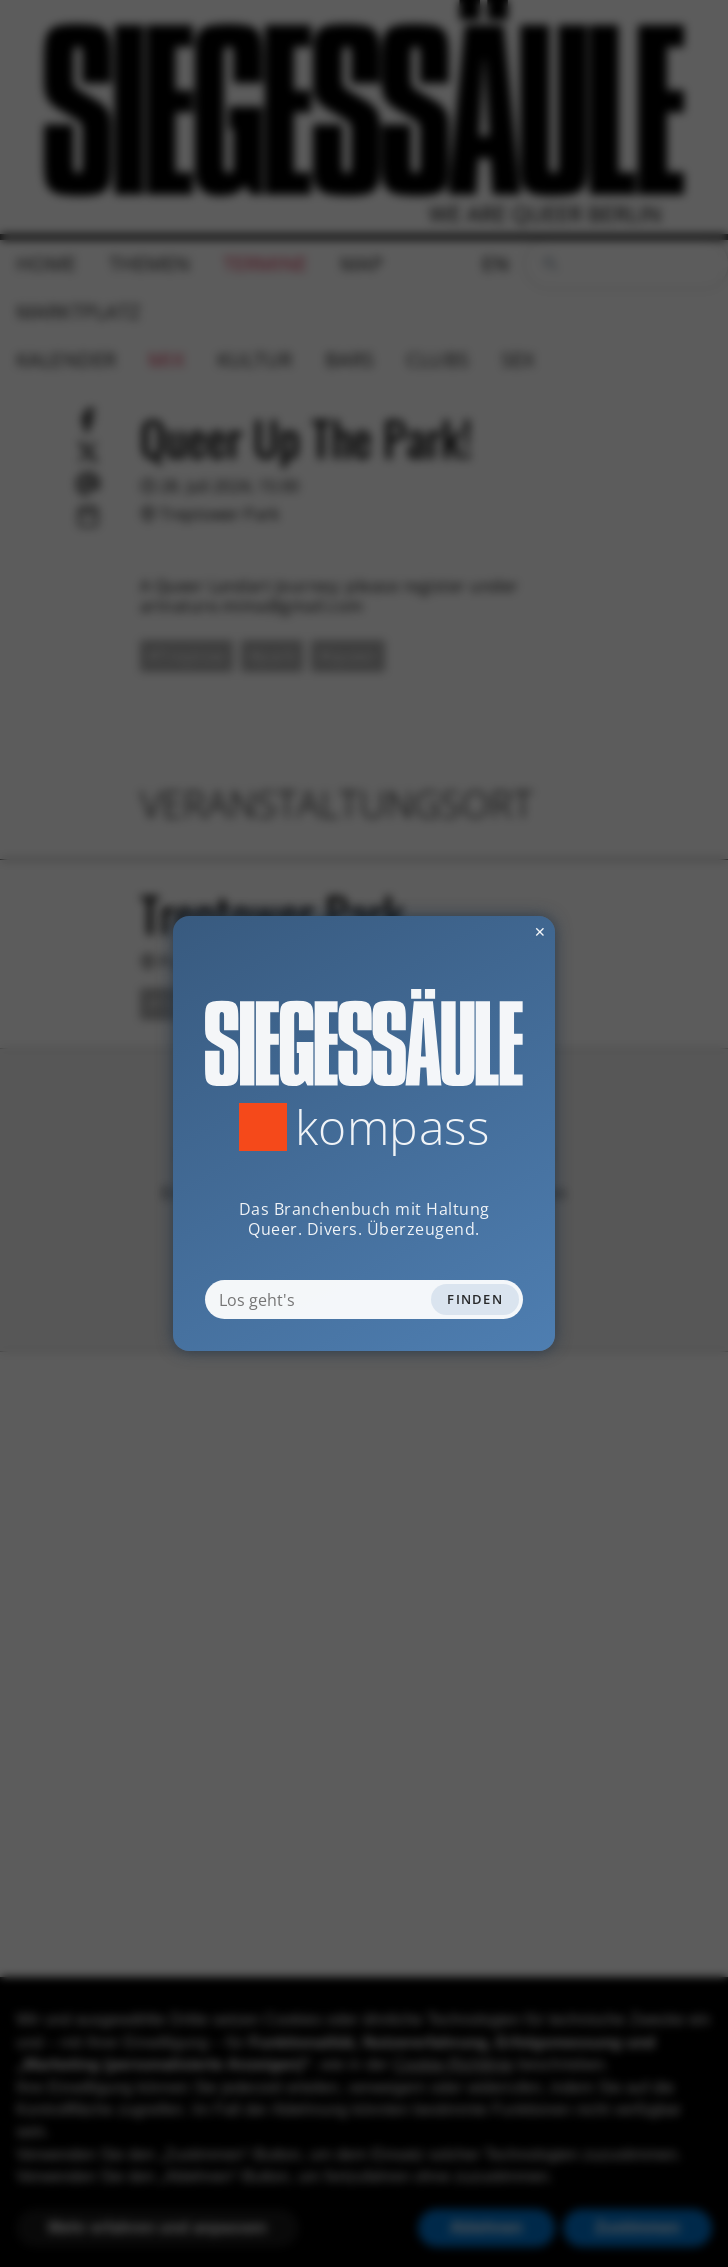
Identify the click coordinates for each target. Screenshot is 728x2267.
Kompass (392, 1127)
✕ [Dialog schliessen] (491, 931)
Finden (475, 1299)
